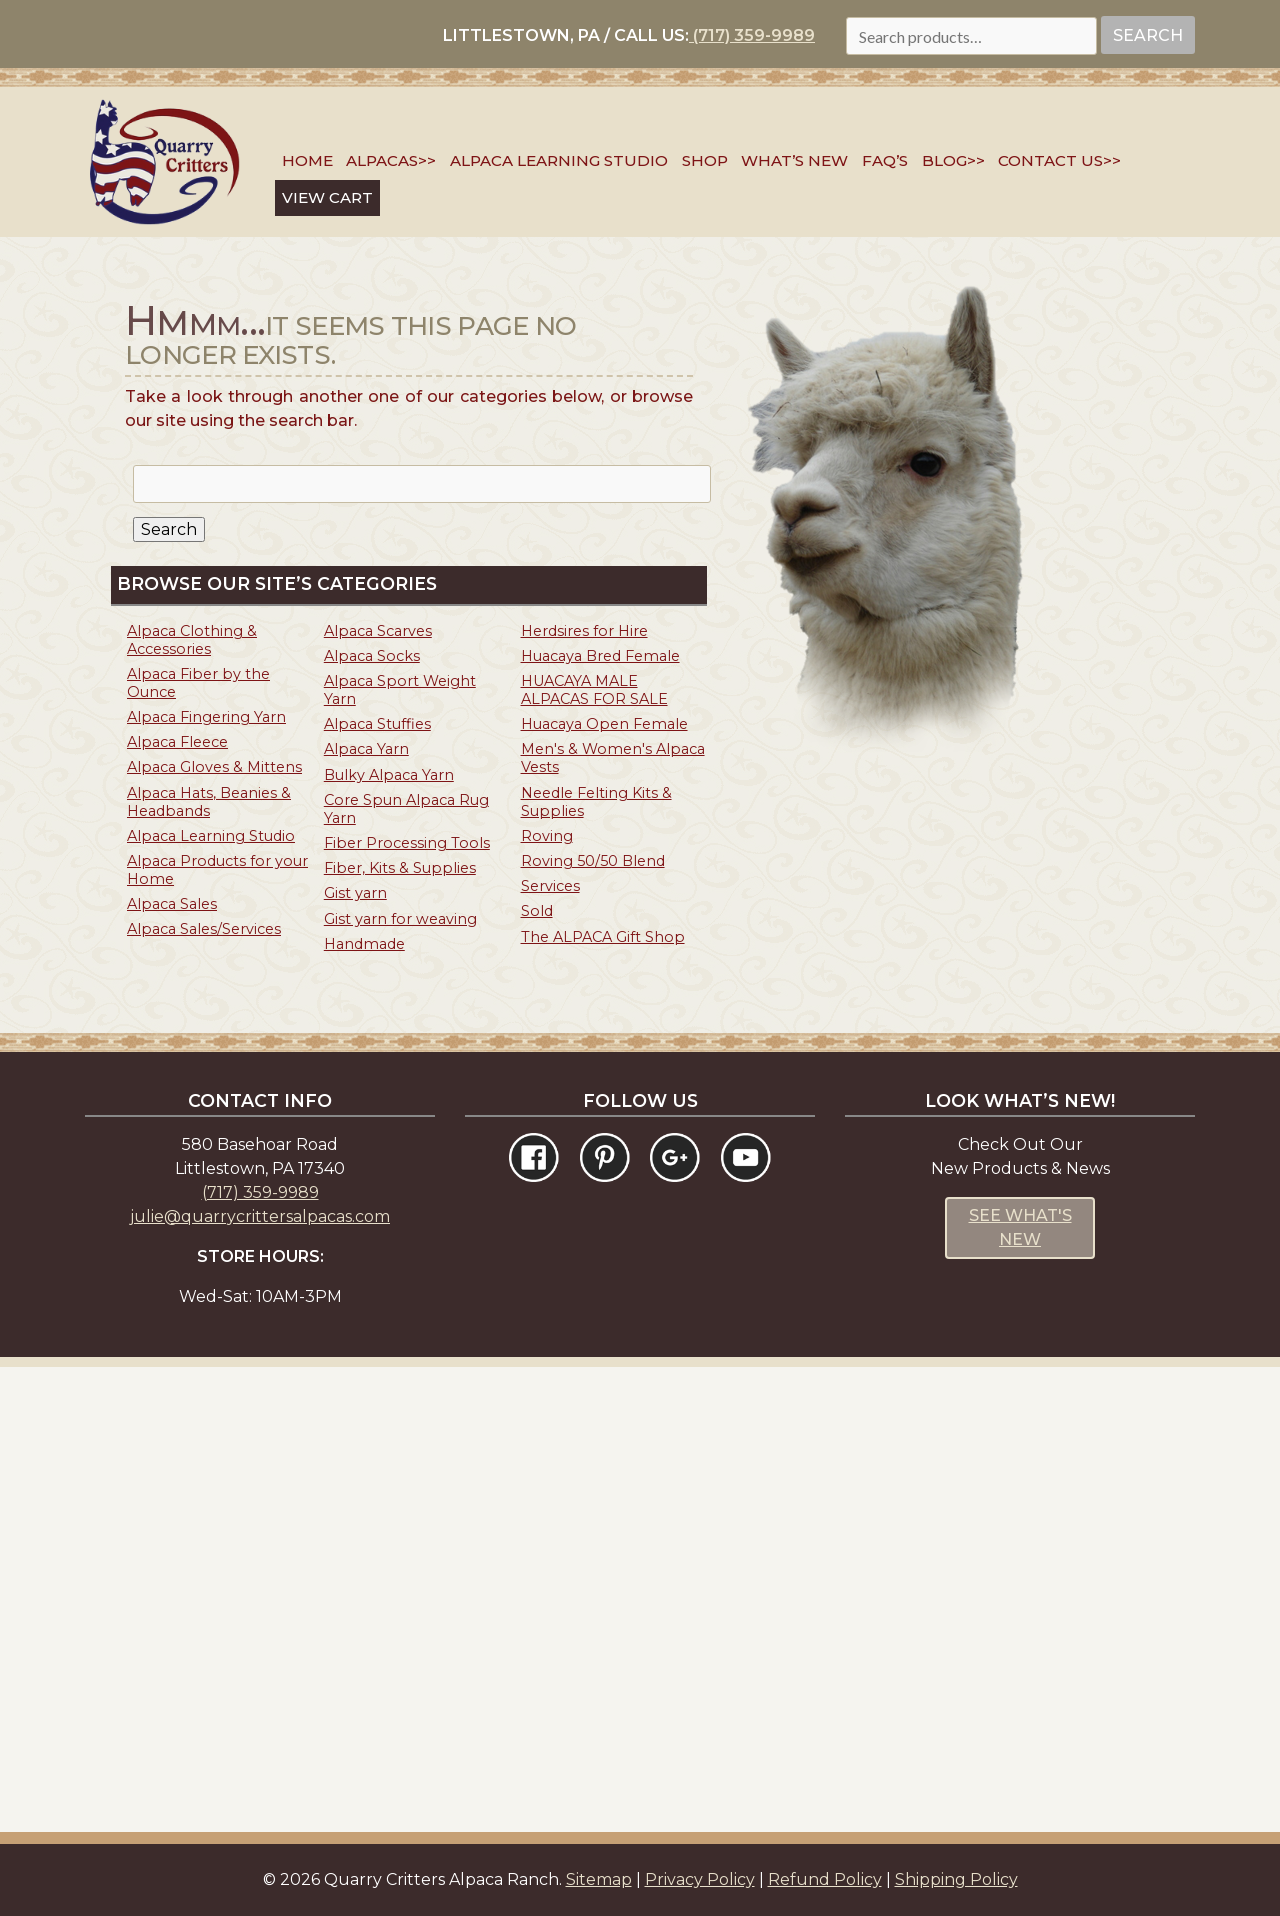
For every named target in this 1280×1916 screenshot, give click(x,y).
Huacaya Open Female (604, 724)
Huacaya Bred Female (600, 656)
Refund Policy (825, 1879)
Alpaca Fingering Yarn (206, 717)
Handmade (364, 944)
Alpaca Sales (172, 904)
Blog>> (953, 160)
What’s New (794, 160)
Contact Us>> (1059, 160)
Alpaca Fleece (177, 742)
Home (307, 160)
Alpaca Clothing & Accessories (192, 640)
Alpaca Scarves (378, 631)
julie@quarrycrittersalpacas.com (260, 1216)
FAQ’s (885, 160)
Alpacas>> (391, 160)
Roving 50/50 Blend (593, 861)
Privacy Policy (700, 1879)
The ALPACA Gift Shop (603, 937)
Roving (547, 836)
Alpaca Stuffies (377, 724)
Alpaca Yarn (366, 749)
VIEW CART (327, 197)
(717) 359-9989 (752, 35)
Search (1148, 35)
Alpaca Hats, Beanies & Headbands (209, 802)
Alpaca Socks (372, 656)
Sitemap (599, 1879)
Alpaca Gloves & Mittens (214, 767)
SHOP (705, 160)
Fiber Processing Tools (407, 843)
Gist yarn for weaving (400, 919)
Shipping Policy (956, 1879)
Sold (537, 911)
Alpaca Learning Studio (559, 160)
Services (550, 886)
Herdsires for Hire (584, 631)
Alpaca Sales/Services (204, 929)
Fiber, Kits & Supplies (400, 868)
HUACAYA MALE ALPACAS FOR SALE (594, 690)
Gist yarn (355, 893)
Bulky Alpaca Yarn (389, 775)
